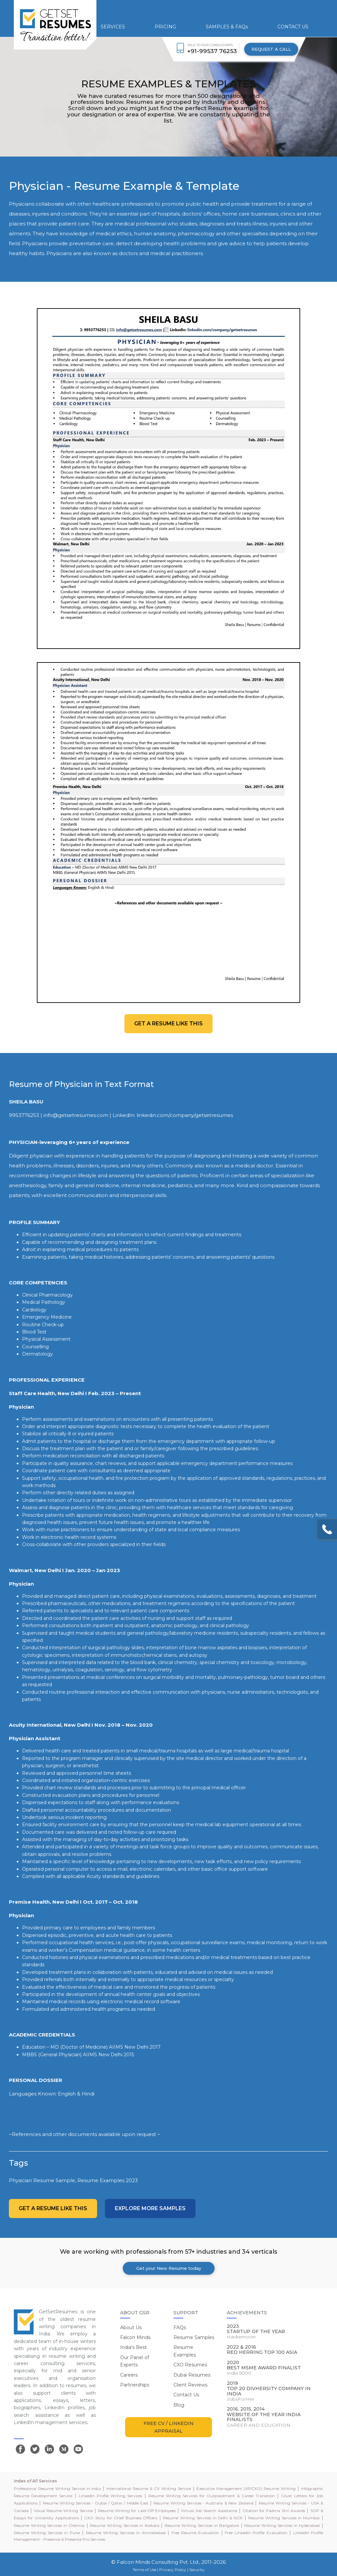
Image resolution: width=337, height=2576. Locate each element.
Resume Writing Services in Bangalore (202, 2525)
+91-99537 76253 (212, 50)
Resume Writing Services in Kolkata (124, 2525)
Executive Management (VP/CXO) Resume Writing (246, 2488)
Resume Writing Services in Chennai (49, 2525)
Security (197, 2569)
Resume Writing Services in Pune (47, 2532)
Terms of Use (144, 2569)
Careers (129, 2375)
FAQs (179, 2327)
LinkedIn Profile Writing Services (111, 2495)
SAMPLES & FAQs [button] (227, 27)
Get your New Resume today (168, 2268)
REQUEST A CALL (271, 49)
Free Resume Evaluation (195, 2532)
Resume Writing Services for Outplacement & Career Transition (211, 2495)
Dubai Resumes (191, 2375)
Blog (178, 2405)
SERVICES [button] (113, 27)
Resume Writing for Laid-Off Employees (137, 2510)
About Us (131, 2327)
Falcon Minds (135, 2337)
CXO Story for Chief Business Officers (120, 2517)
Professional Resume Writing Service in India (57, 2488)
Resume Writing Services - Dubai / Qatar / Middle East (95, 2503)
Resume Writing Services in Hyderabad (282, 2525)
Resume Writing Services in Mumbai (284, 2517)
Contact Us (186, 2395)
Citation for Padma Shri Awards (274, 2510)
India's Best (133, 2347)
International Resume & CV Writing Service (148, 2488)
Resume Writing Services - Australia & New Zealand (203, 2503)
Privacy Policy (172, 2569)
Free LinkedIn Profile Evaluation (256, 2532)
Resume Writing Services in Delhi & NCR (203, 2517)
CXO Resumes (190, 2365)
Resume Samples (193, 2337)
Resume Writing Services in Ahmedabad (126, 2532)
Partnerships (134, 2385)
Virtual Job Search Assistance (209, 2510)
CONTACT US (292, 27)
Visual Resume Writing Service (63, 2510)
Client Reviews (190, 2385)
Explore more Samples (150, 2208)
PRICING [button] (165, 27)
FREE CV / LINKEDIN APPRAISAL (168, 2427)
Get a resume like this (168, 1023)
